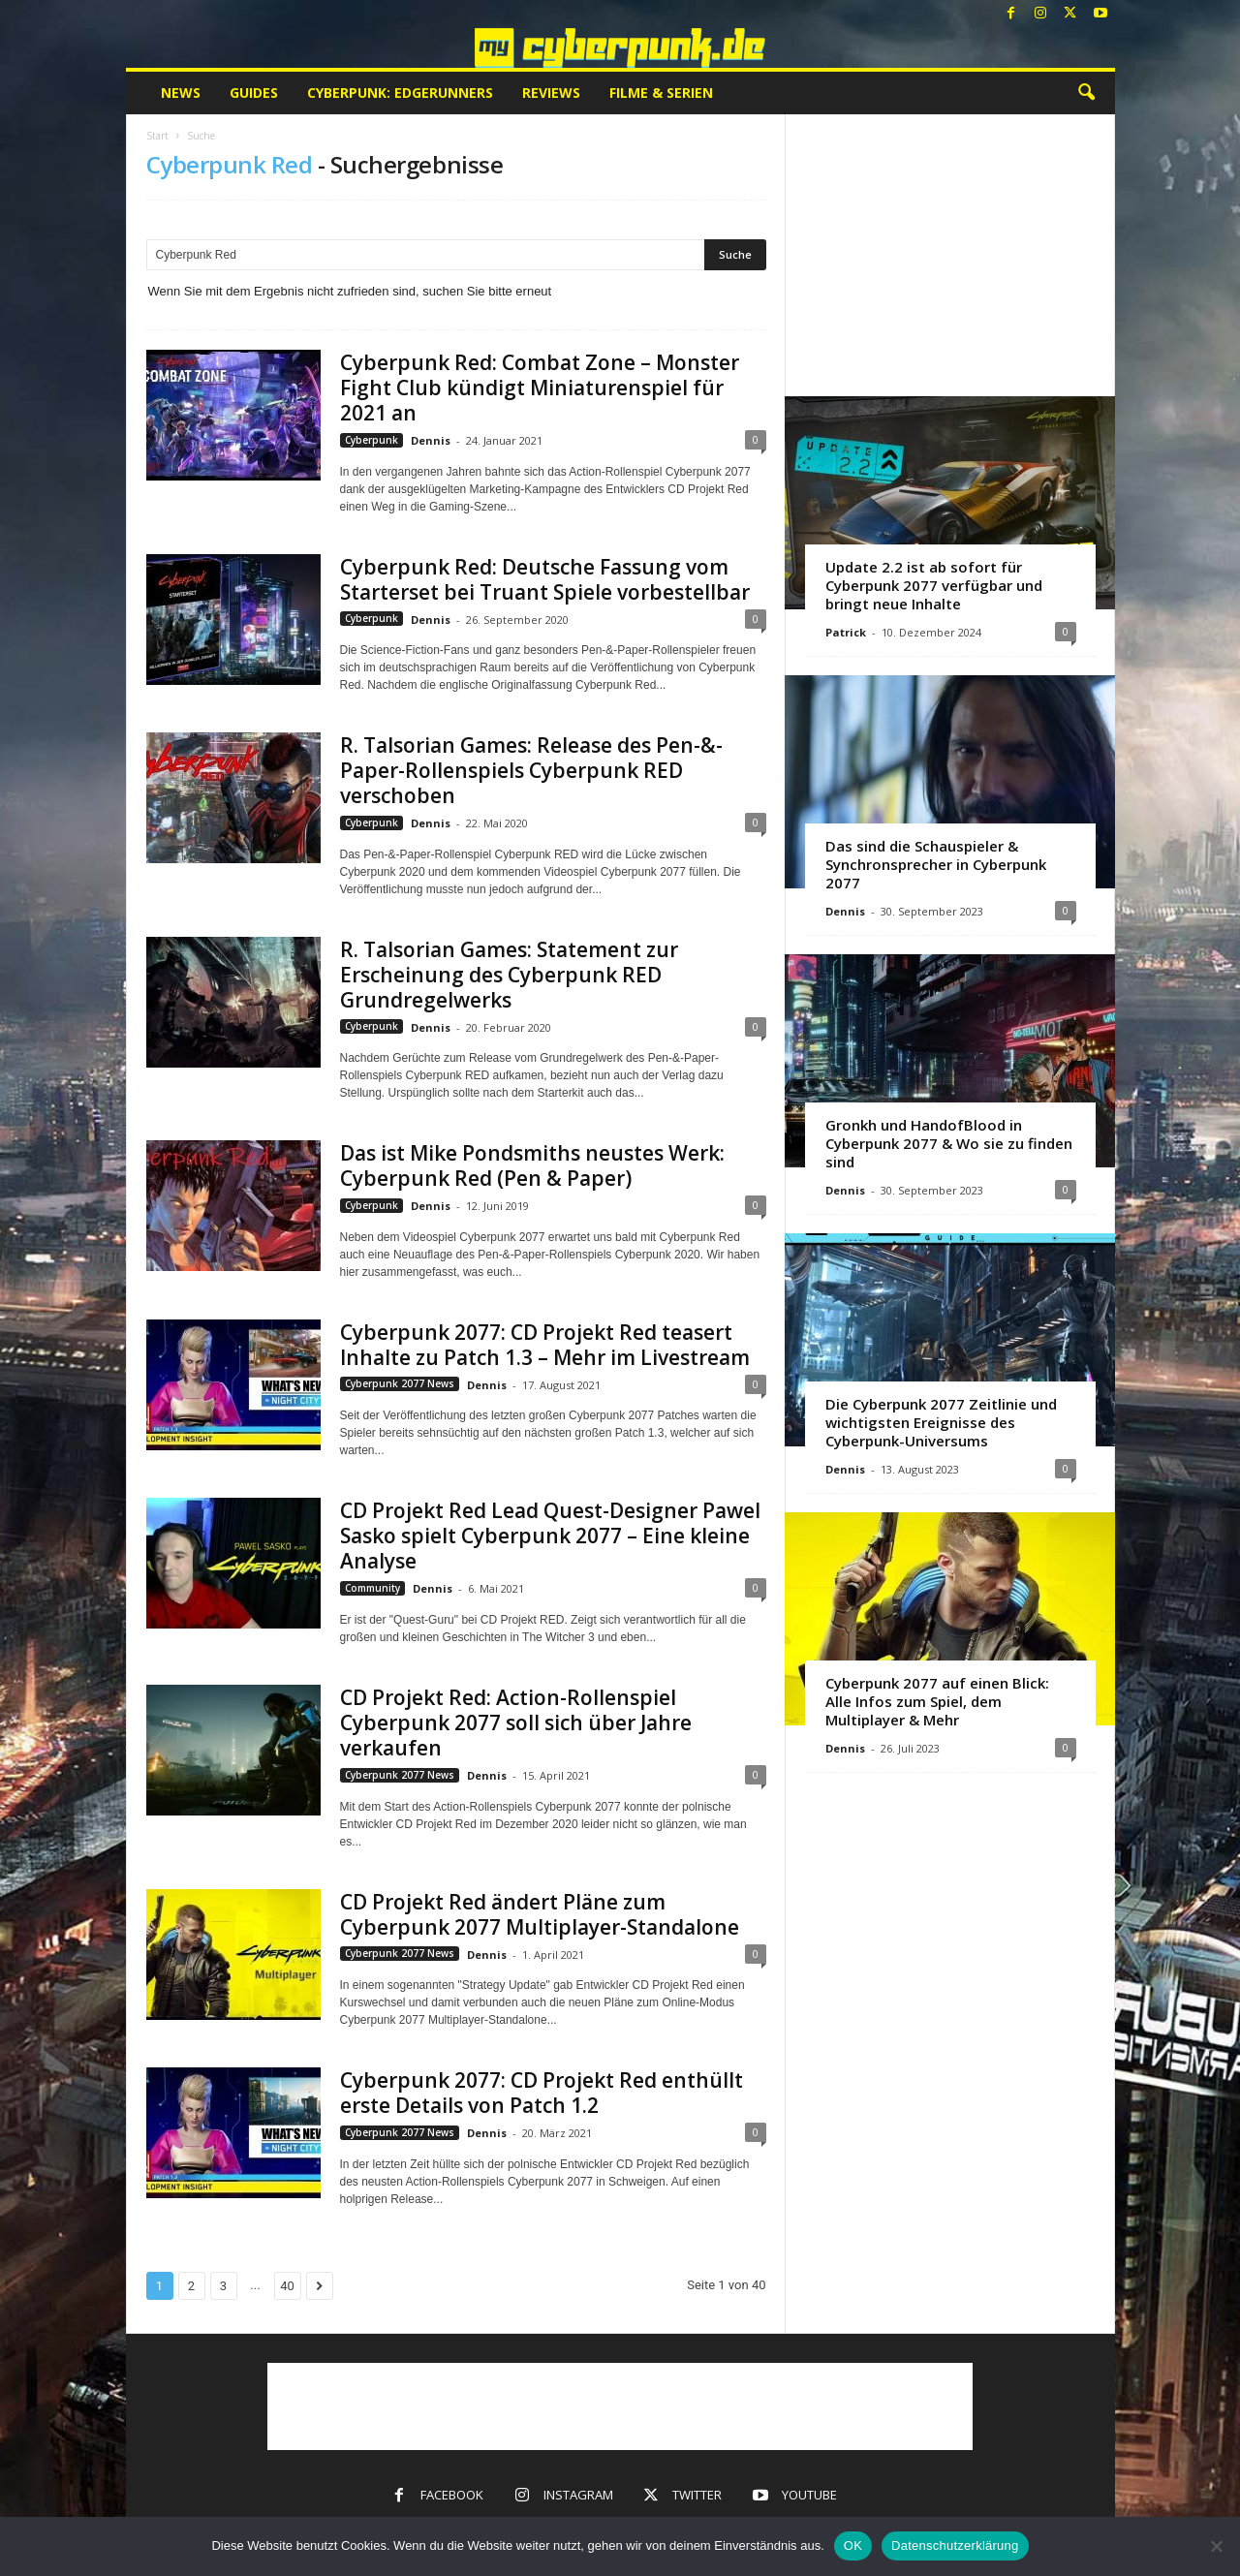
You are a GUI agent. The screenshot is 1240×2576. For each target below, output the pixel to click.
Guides (254, 92)
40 (287, 2286)
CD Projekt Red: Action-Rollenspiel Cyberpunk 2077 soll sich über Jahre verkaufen (516, 1722)
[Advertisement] (949, 255)
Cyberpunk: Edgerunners (400, 92)
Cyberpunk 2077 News (399, 1383)
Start (157, 135)
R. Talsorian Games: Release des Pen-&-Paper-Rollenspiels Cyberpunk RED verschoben (531, 770)
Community (372, 1588)
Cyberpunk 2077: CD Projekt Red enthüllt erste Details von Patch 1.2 (541, 2092)
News (181, 92)
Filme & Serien (661, 92)
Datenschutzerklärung (954, 2545)
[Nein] (1215, 2546)
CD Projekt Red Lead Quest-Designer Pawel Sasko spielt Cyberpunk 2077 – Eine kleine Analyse (550, 1535)
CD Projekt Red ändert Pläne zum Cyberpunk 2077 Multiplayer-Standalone (539, 1914)
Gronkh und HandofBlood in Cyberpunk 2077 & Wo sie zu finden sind (948, 1143)
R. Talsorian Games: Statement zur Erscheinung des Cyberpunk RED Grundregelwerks (509, 974)
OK (853, 2545)
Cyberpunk (371, 440)
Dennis (430, 440)
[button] (1086, 93)
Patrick (845, 632)
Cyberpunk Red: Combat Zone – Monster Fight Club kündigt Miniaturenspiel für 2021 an (539, 387)
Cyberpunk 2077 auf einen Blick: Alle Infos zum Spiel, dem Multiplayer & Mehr (937, 1701)
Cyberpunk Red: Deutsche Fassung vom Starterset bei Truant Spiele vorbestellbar (545, 579)
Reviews (551, 92)
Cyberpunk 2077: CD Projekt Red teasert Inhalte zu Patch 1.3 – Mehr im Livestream (545, 1345)
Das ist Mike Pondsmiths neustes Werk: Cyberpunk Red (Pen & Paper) (532, 1165)
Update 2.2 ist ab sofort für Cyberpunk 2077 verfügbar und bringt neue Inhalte (933, 585)
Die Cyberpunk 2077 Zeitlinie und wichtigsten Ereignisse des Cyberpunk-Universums (941, 1422)
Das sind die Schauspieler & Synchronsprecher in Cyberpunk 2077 (935, 864)
